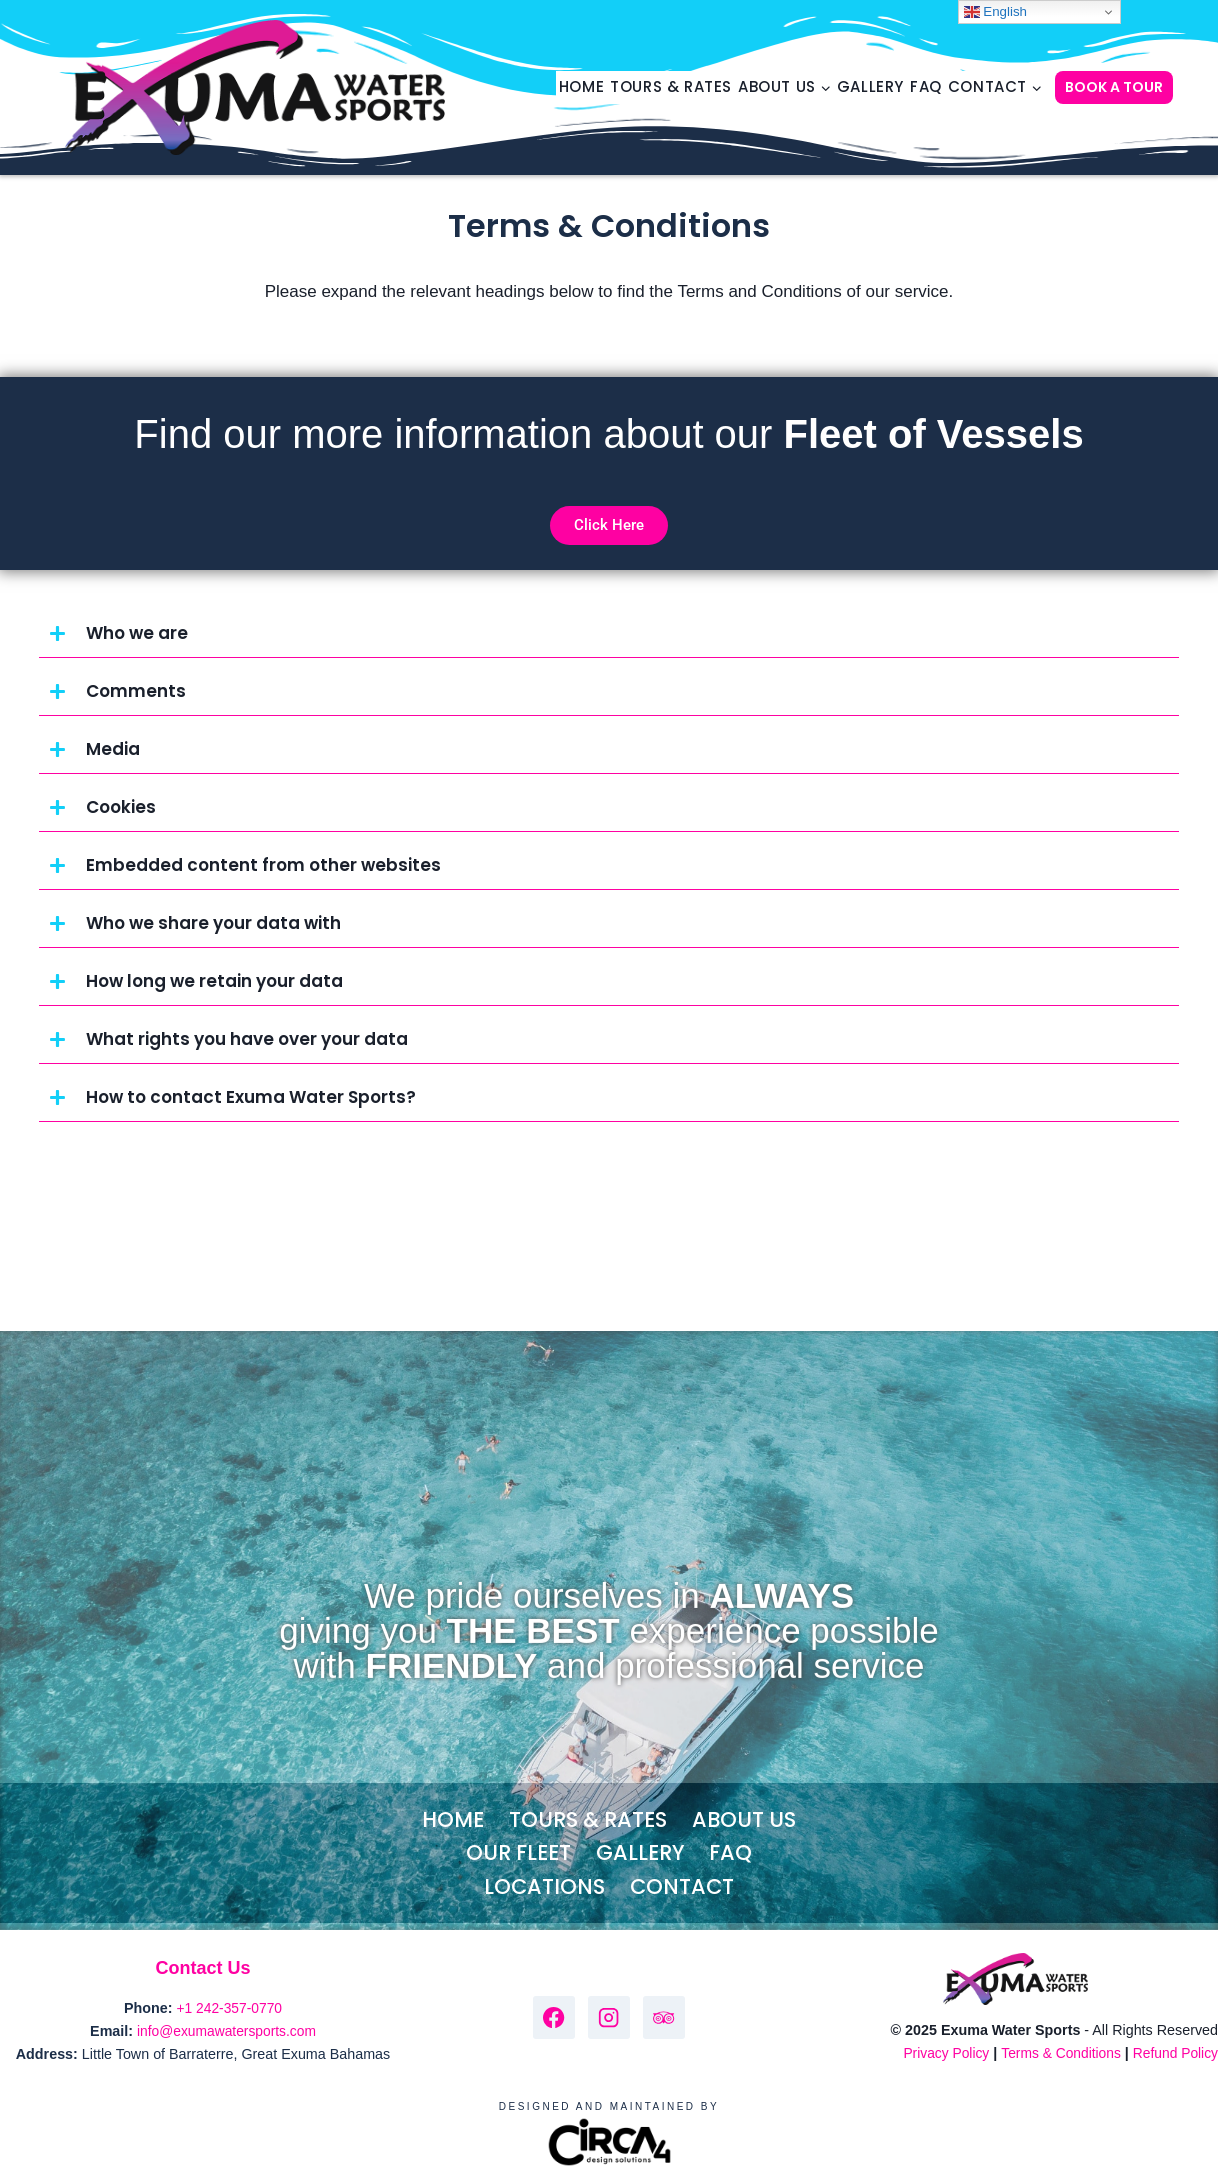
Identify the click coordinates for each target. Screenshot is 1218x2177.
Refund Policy (1174, 2053)
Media (113, 749)
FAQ (926, 86)
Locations (544, 1886)
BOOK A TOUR (1114, 87)
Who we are (137, 633)
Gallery (870, 86)
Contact (682, 1886)
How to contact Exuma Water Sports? (251, 1097)
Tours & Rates (671, 86)
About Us (744, 1819)
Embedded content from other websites (263, 865)
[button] (609, 634)
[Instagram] (609, 2017)
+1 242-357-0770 (229, 2008)
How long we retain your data (214, 981)
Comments (136, 691)
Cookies (121, 807)
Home (581, 86)
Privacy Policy (937, 2053)
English (995, 12)
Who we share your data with (213, 923)
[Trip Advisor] (664, 2017)
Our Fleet (518, 1852)
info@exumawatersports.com (227, 2031)
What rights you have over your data (247, 1039)
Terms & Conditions (1056, 2053)
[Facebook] (554, 2017)
